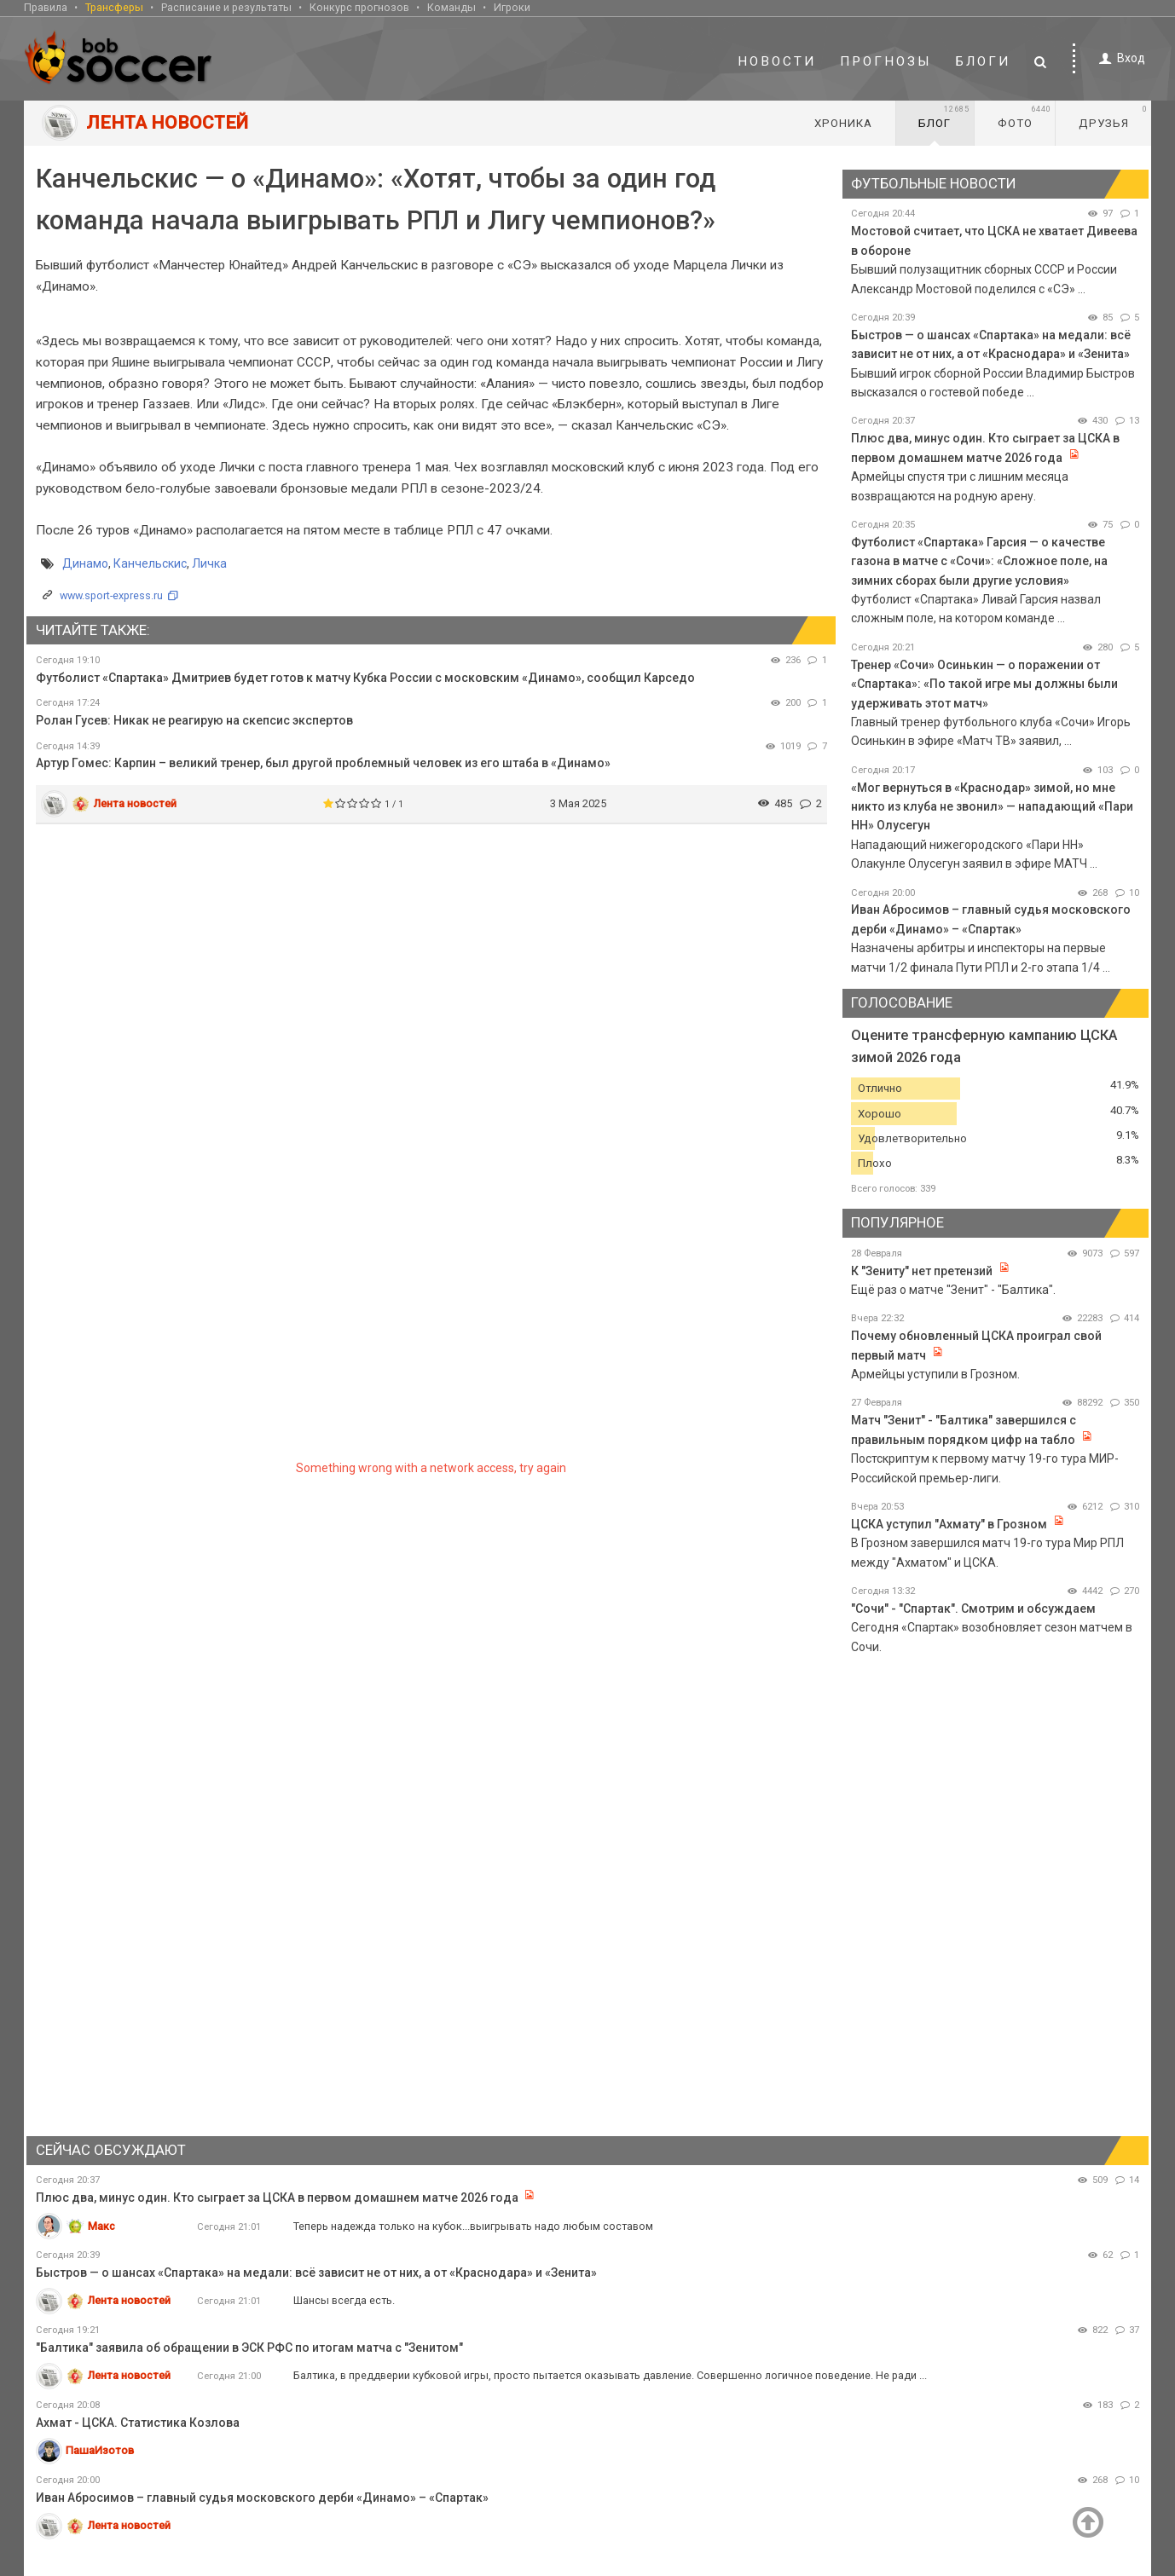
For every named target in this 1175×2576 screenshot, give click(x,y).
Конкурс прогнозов (359, 7)
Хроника (843, 123)
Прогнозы (886, 61)
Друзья (1113, 117)
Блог (944, 117)
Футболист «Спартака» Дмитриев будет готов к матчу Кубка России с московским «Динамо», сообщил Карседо (365, 677)
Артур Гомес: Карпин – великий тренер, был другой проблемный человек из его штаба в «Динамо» (323, 763)
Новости (777, 61)
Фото (1024, 117)
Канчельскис (150, 563)
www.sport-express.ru (111, 595)
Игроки (512, 7)
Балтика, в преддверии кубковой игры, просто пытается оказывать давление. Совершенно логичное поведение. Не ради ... (610, 2375)
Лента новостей (135, 803)
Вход (1119, 58)
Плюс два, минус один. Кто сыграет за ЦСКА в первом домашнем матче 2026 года (277, 2197)
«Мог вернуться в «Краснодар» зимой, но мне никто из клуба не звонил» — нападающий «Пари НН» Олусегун (992, 807)
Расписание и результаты (226, 7)
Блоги (983, 61)
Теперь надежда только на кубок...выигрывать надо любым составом (473, 2226)
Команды (451, 7)
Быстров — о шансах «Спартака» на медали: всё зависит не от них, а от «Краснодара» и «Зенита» (316, 2272)
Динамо (85, 563)
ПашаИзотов (100, 2450)
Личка (209, 563)
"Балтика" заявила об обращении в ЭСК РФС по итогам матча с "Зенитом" (249, 2347)
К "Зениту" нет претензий (922, 1271)
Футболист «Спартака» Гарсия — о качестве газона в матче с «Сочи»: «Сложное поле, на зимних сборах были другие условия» (979, 561)
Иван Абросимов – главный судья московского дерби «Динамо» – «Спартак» (262, 2497)
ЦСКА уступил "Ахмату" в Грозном (949, 1524)
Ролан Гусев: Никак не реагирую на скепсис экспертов (194, 720)
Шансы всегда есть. (344, 2300)
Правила (45, 7)
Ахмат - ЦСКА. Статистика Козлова (138, 2422)
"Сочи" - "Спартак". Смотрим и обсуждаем (973, 1608)
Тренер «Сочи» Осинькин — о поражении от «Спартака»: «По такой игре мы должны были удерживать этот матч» (984, 684)
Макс (101, 2226)
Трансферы (114, 7)
